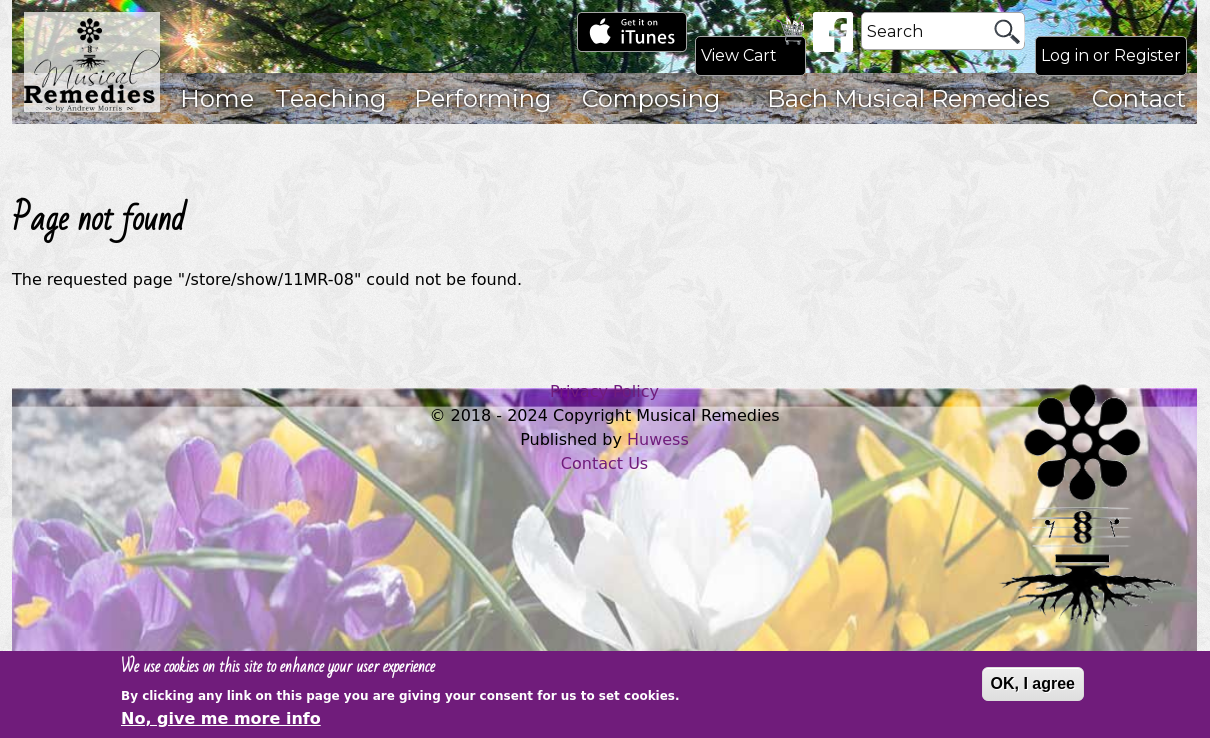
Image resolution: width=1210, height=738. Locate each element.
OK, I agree (1033, 685)
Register (1147, 55)
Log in (1065, 55)
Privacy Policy (604, 391)
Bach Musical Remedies (908, 98)
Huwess (658, 439)
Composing (651, 98)
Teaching (330, 98)
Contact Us (604, 463)
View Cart (739, 55)
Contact (1139, 98)
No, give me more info (221, 721)
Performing (482, 98)
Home (217, 98)
